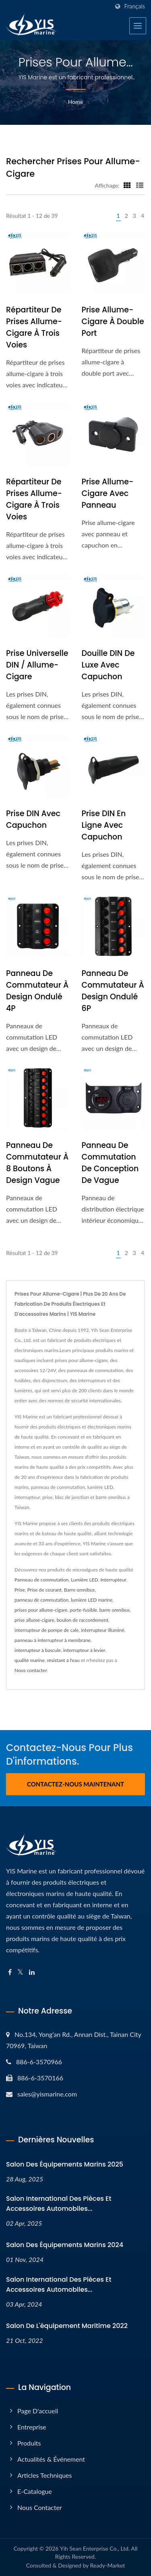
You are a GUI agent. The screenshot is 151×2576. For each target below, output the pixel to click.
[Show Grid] (127, 185)
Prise (19, 1590)
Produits (29, 2443)
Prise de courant (44, 1590)
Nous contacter (30, 1670)
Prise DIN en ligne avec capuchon (104, 825)
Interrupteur (113, 1580)
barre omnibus (114, 1610)
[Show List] (139, 185)
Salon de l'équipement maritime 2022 (67, 2325)
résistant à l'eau (63, 1660)
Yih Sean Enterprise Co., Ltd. (95, 2548)
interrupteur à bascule (37, 1650)
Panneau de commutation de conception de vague (110, 1163)
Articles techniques (44, 2475)
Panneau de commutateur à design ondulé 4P (37, 991)
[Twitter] (20, 1972)
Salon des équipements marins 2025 (64, 2164)
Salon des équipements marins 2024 (64, 2244)
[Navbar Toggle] (137, 25)
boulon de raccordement (82, 1620)
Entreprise (31, 2427)
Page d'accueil (37, 2411)
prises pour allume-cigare (40, 1610)
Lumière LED (84, 1580)
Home (75, 101)
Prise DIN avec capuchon (33, 819)
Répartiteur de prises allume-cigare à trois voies (34, 327)
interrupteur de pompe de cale (46, 1630)
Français (134, 6)
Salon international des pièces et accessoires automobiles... (58, 2203)
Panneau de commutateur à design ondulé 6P (113, 991)
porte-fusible (83, 1610)
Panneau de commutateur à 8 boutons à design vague (37, 1163)
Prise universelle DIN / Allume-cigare (37, 665)
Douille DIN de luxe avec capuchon (108, 665)
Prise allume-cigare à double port (113, 321)
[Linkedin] (32, 1972)
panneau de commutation (41, 1600)
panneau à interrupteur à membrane (52, 1640)
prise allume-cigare (34, 1620)
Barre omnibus (79, 1590)
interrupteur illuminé (102, 1630)
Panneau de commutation (41, 1580)
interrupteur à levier (84, 1650)
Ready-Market (107, 2565)
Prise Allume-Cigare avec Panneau (108, 493)
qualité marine (29, 1660)
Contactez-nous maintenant (75, 1784)
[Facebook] (10, 1972)
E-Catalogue (34, 2491)
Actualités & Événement (51, 2459)
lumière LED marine (92, 1600)
